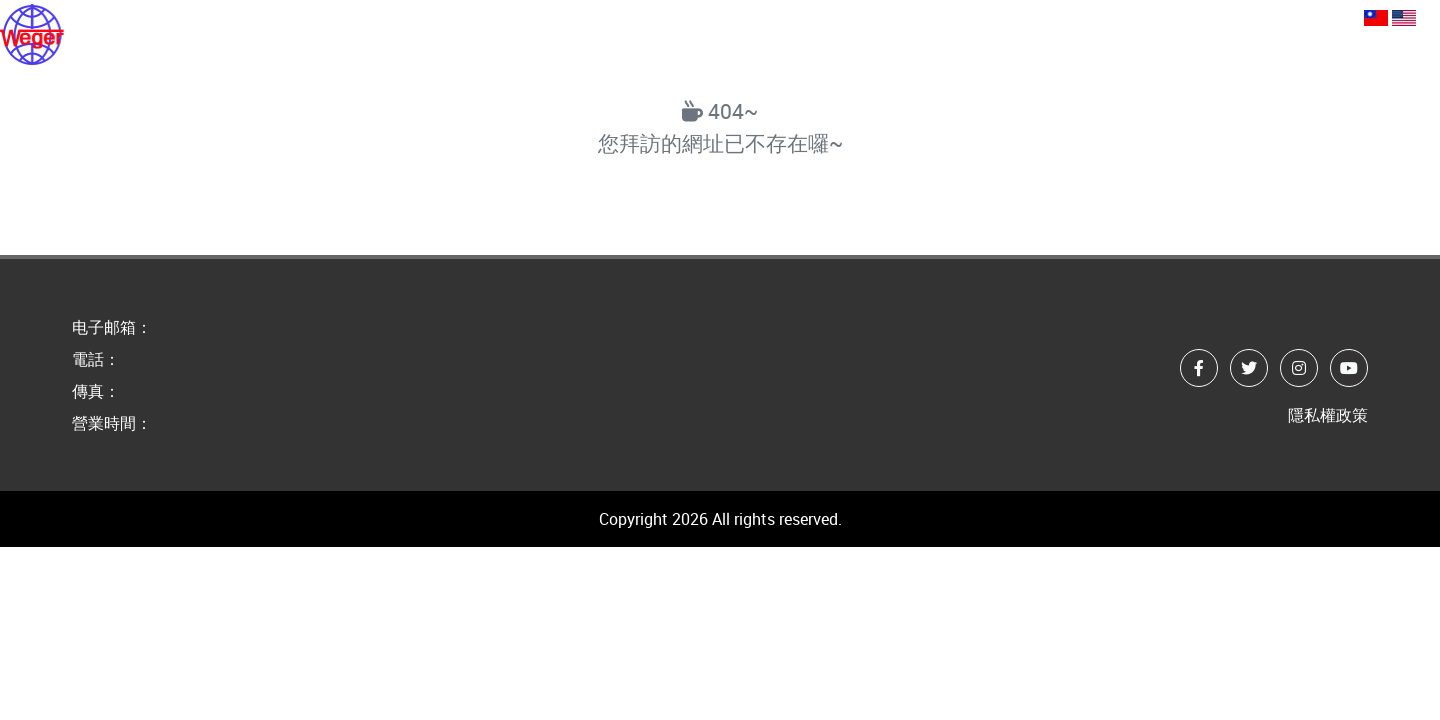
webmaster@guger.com (1094, 16)
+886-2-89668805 (1281, 16)
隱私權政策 (1328, 415)
